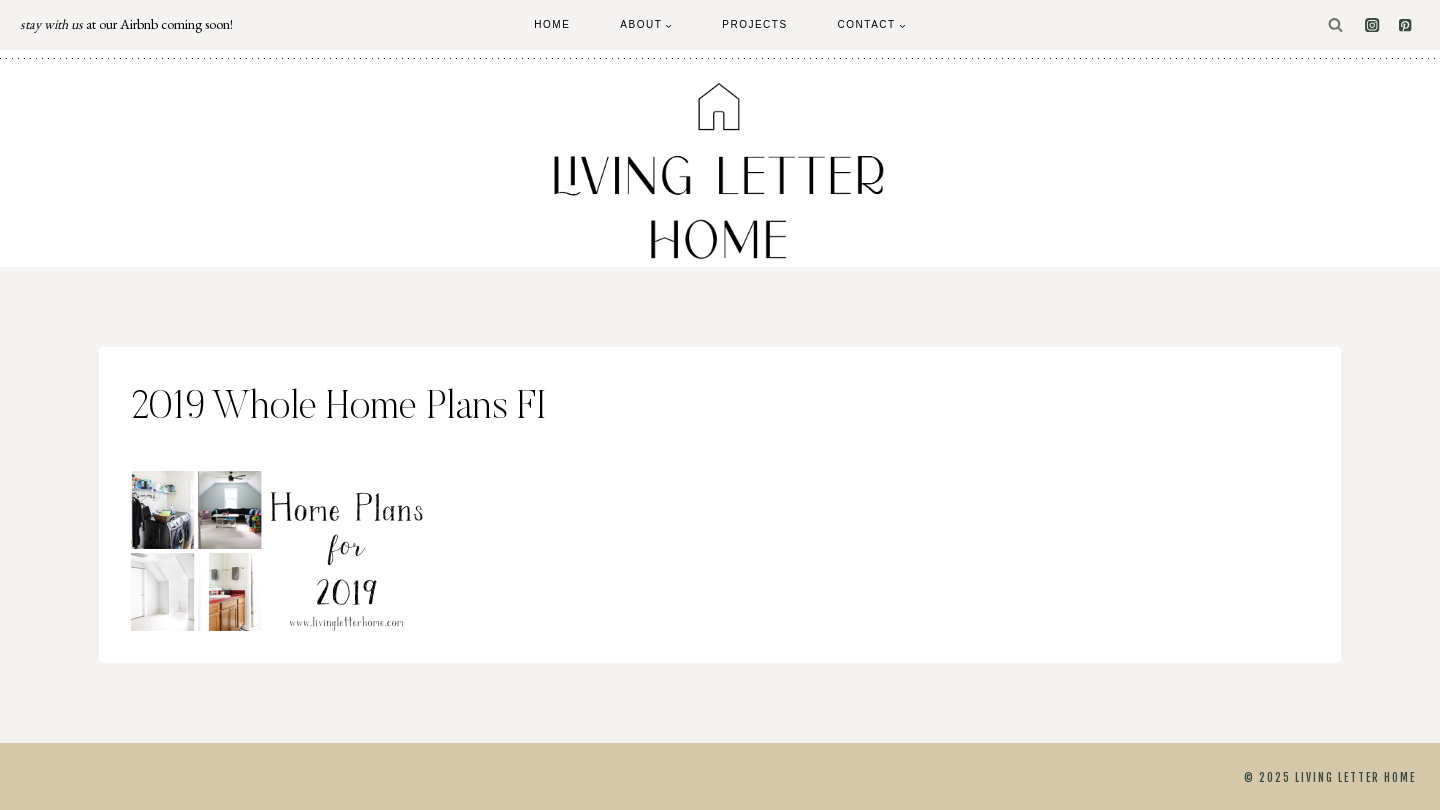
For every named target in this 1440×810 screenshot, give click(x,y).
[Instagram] (1372, 25)
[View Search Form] (1335, 25)
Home (552, 24)
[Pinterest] (1405, 25)
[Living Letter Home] (720, 171)
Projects (754, 24)
